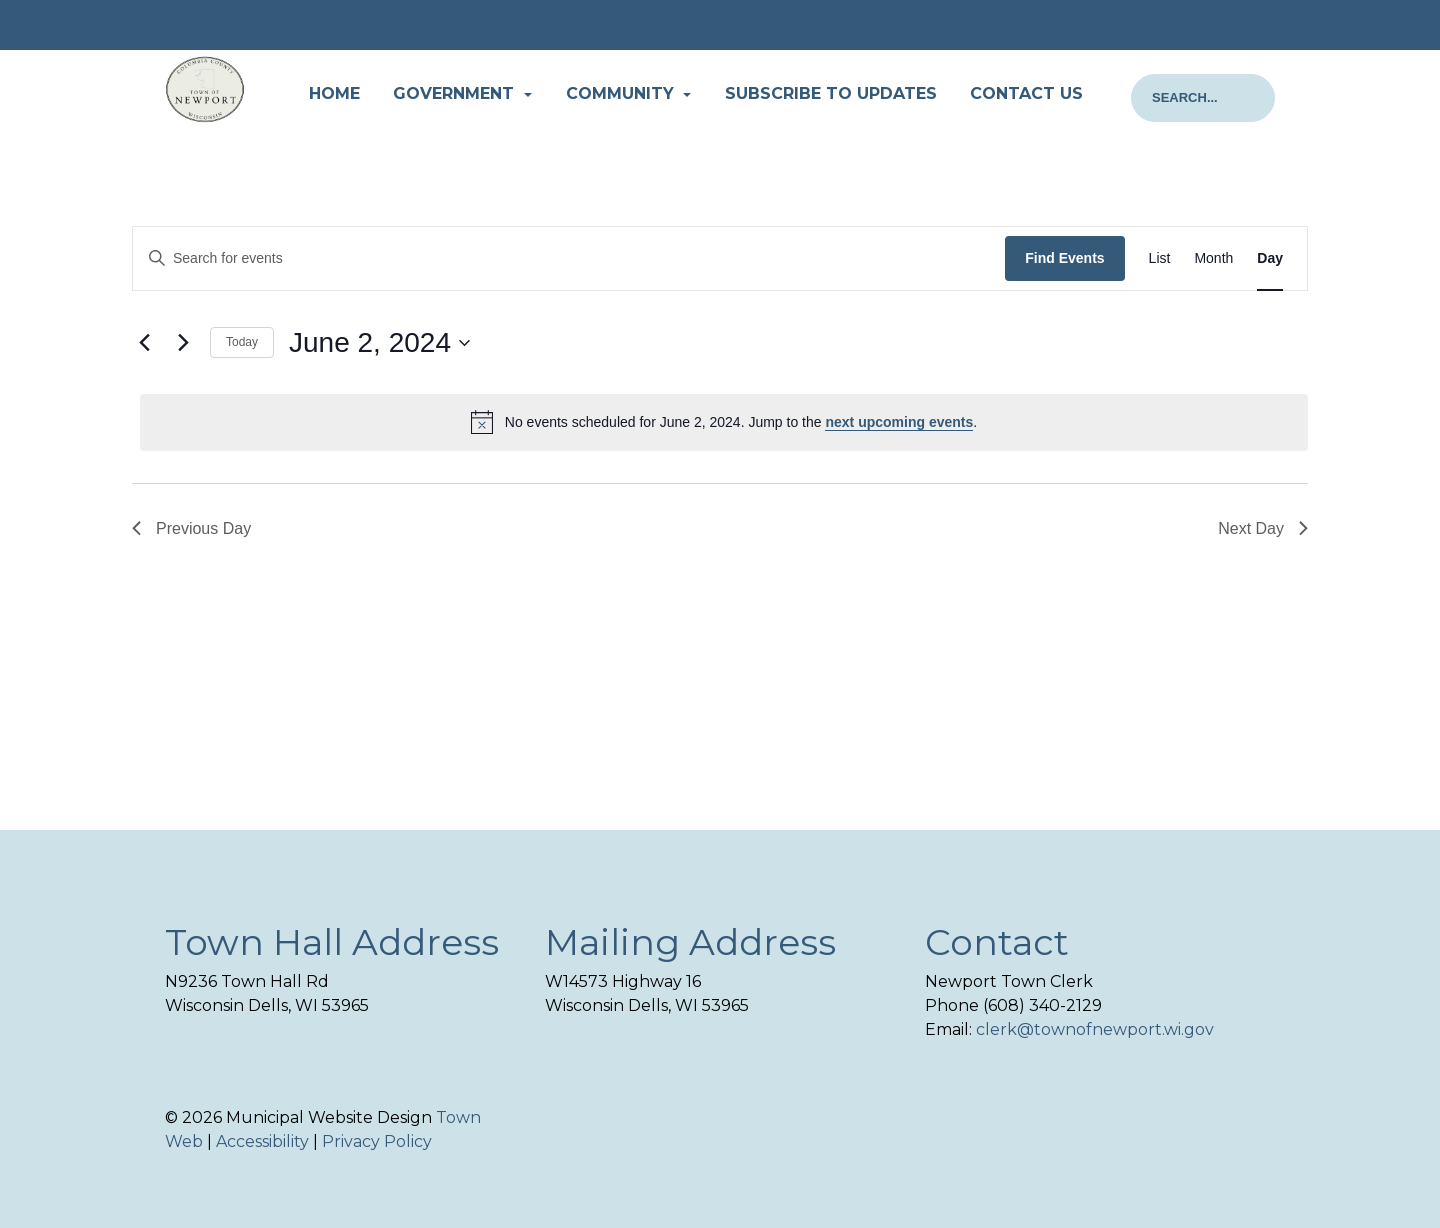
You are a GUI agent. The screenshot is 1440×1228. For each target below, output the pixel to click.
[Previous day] (144, 343)
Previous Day (191, 528)
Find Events (1064, 258)
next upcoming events (899, 422)
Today (242, 342)
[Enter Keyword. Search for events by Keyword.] (569, 258)
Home (334, 93)
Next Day (1263, 528)
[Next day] (183, 343)
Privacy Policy (377, 1141)
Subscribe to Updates (831, 93)
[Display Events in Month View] (1213, 258)
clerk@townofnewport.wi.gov (1095, 1029)
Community (622, 93)
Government (456, 93)
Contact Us (1026, 93)
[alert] (724, 422)
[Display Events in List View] (1160, 258)
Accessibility (262, 1141)
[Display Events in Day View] (1270, 258)
